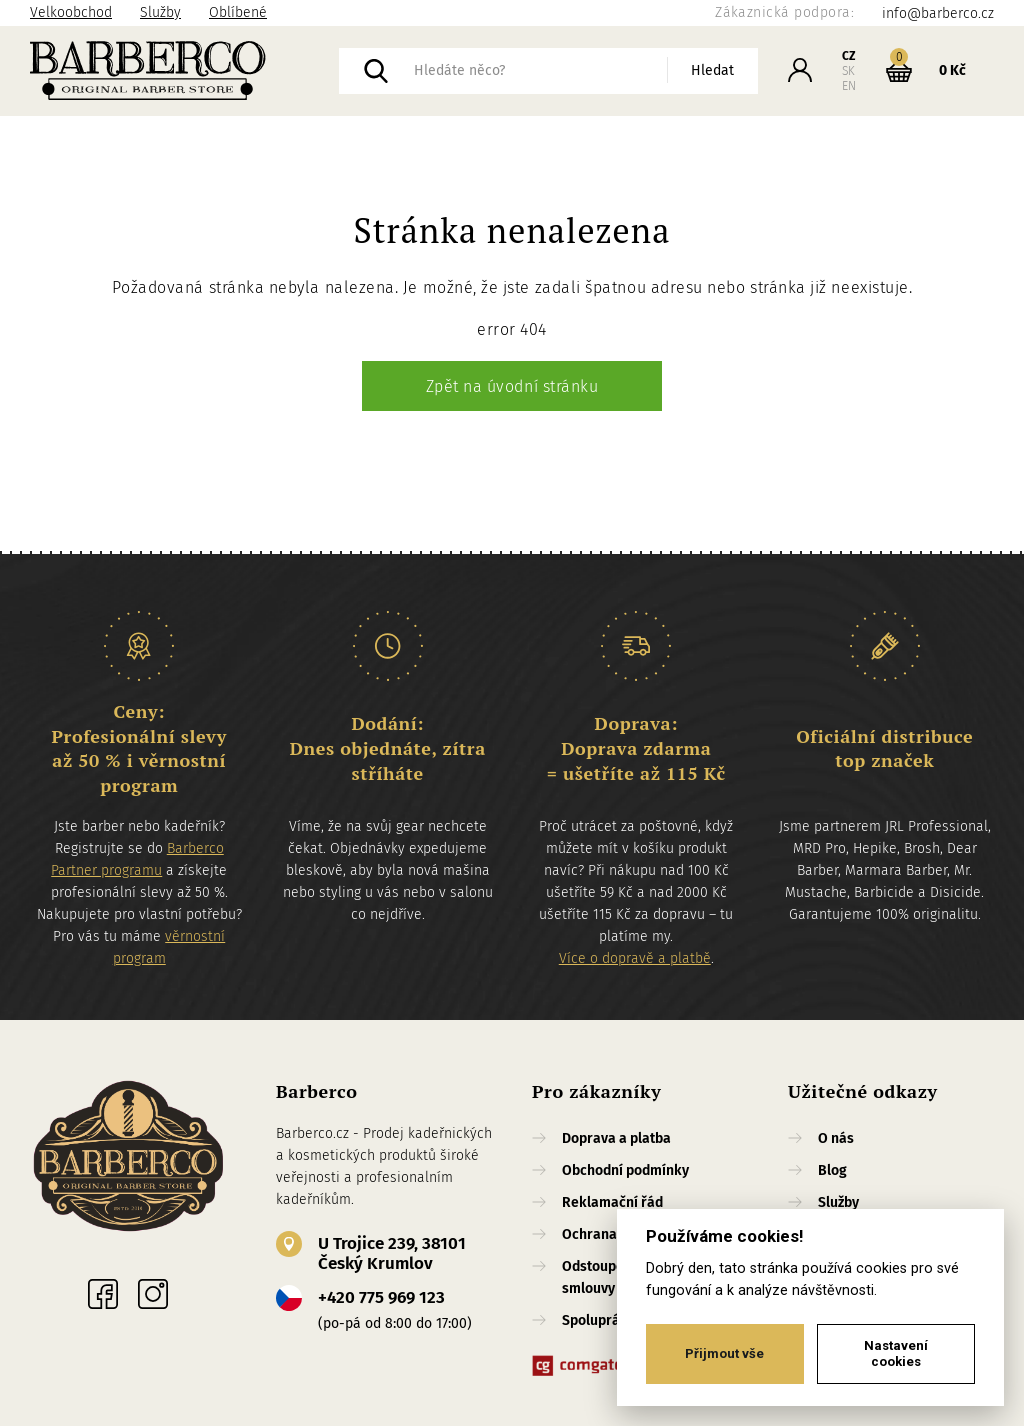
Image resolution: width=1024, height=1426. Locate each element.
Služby (160, 12)
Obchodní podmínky (625, 1170)
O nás (836, 1138)
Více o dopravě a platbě (635, 958)
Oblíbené (238, 12)
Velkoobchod (71, 12)
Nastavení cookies (896, 1353)
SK (848, 71)
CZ (849, 56)
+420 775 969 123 (381, 1297)
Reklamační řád (612, 1202)
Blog (832, 1170)
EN (849, 86)
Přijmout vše (724, 1353)
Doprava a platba (616, 1138)
